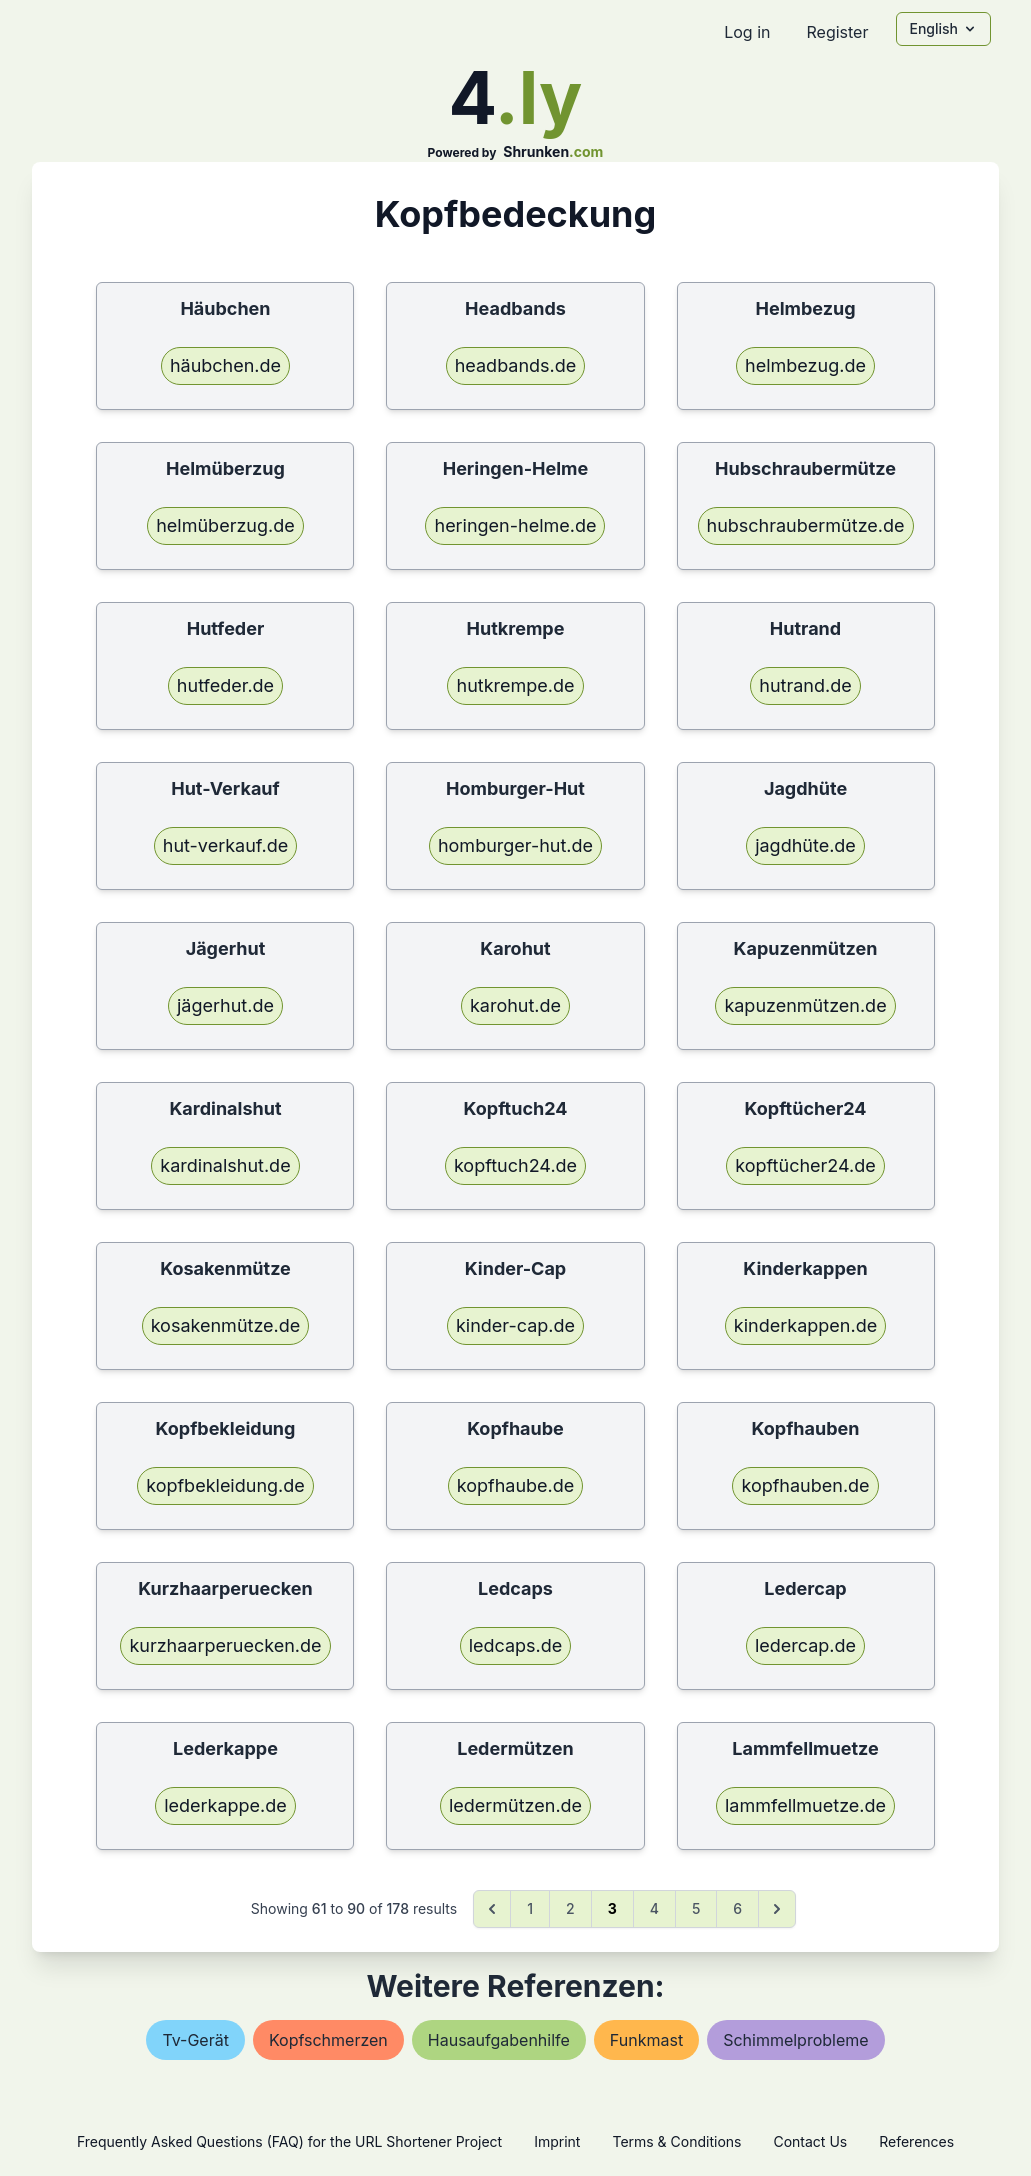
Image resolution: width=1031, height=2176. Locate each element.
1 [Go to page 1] (530, 1908)
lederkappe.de (225, 1805)
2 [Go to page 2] (570, 1908)
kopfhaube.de (516, 1485)
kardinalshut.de (225, 1165)
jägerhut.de (225, 1005)
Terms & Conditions (676, 2141)
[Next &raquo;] (777, 1909)
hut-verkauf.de (225, 845)
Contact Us (810, 2141)
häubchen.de (225, 365)
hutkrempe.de (515, 685)
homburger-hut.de (515, 845)
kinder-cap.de (515, 1325)
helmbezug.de (805, 365)
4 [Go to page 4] (654, 1908)
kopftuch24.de (515, 1165)
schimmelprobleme (795, 2040)
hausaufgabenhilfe (499, 2040)
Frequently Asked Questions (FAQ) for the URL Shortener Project (289, 2141)
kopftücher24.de (805, 1165)
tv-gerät (195, 2040)
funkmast (646, 2040)
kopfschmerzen (328, 2040)
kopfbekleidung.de (225, 1485)
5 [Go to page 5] (696, 1908)
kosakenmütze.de (226, 1325)
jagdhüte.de (805, 845)
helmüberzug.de (225, 525)
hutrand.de (805, 685)
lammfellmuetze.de (805, 1805)
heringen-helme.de (515, 525)
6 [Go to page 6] (737, 1908)
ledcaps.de (516, 1645)
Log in (747, 32)
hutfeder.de (225, 685)
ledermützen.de (515, 1805)
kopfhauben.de (805, 1485)
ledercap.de (805, 1645)
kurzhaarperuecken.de (225, 1645)
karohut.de (515, 1005)
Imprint (557, 2141)
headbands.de (516, 365)
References (916, 2141)
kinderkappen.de (805, 1325)
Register (837, 32)
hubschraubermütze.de (806, 525)
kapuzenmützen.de (805, 1005)
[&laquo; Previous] (492, 1909)
